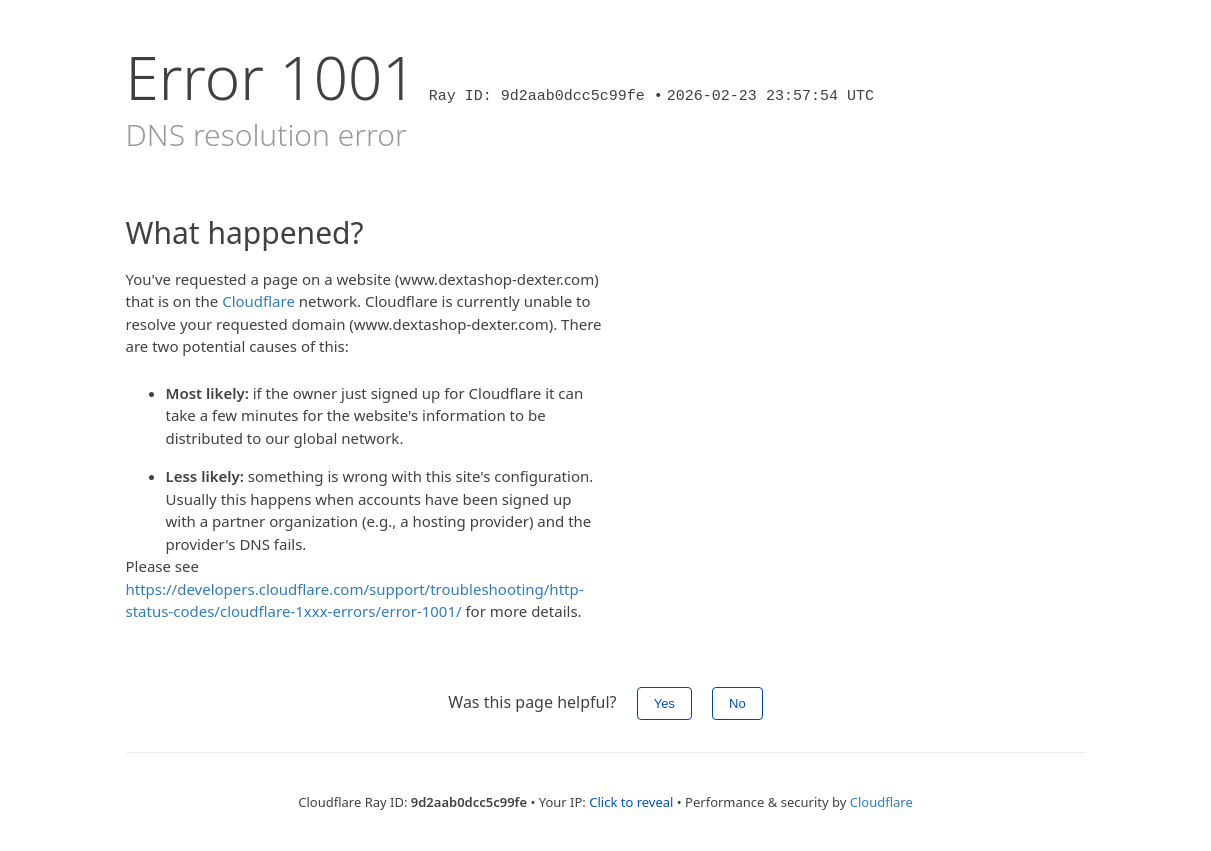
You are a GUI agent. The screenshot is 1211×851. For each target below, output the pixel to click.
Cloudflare (258, 301)
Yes (664, 703)
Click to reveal (631, 802)
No (737, 703)
